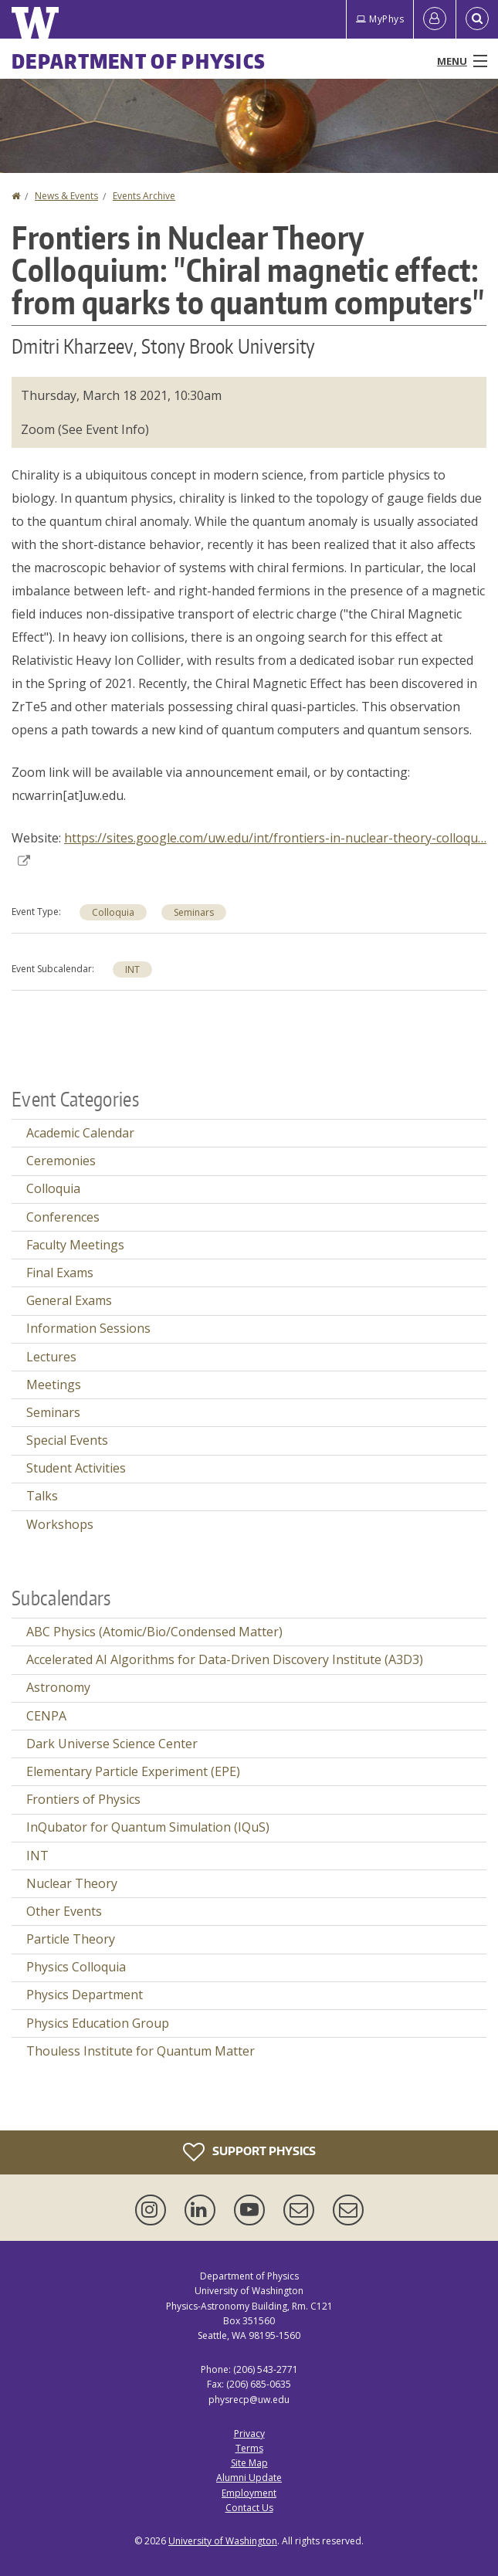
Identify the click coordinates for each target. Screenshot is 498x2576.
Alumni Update (249, 2477)
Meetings (53, 1384)
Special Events (67, 1440)
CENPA (46, 1715)
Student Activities (76, 1467)
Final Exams (59, 1272)
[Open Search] (477, 19)
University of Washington (222, 2540)
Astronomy (58, 1687)
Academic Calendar (80, 1132)
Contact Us (249, 2507)
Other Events (64, 1911)
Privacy (249, 2433)
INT (132, 969)
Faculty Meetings (75, 1244)
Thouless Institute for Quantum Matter (140, 2050)
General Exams (69, 1300)
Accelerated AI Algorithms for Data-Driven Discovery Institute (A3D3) (224, 1659)
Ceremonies (61, 1160)
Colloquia (113, 912)
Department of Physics (139, 61)
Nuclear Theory (71, 1883)
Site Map (249, 2462)
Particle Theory (70, 1938)
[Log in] (435, 19)
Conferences (63, 1216)
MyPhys (380, 18)
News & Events (66, 195)
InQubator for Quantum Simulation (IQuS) (147, 1826)
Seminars (194, 912)
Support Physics (249, 2152)
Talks (42, 1495)
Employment (249, 2493)
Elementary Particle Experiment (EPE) (133, 1771)
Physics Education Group (97, 2023)
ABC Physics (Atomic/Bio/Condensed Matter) (154, 1631)
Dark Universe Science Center (112, 1743)
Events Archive (144, 195)
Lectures (51, 1356)
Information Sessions (88, 1328)
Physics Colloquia (76, 1966)
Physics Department (84, 1994)
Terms (249, 2448)
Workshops (59, 1524)
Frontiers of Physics (83, 1799)
